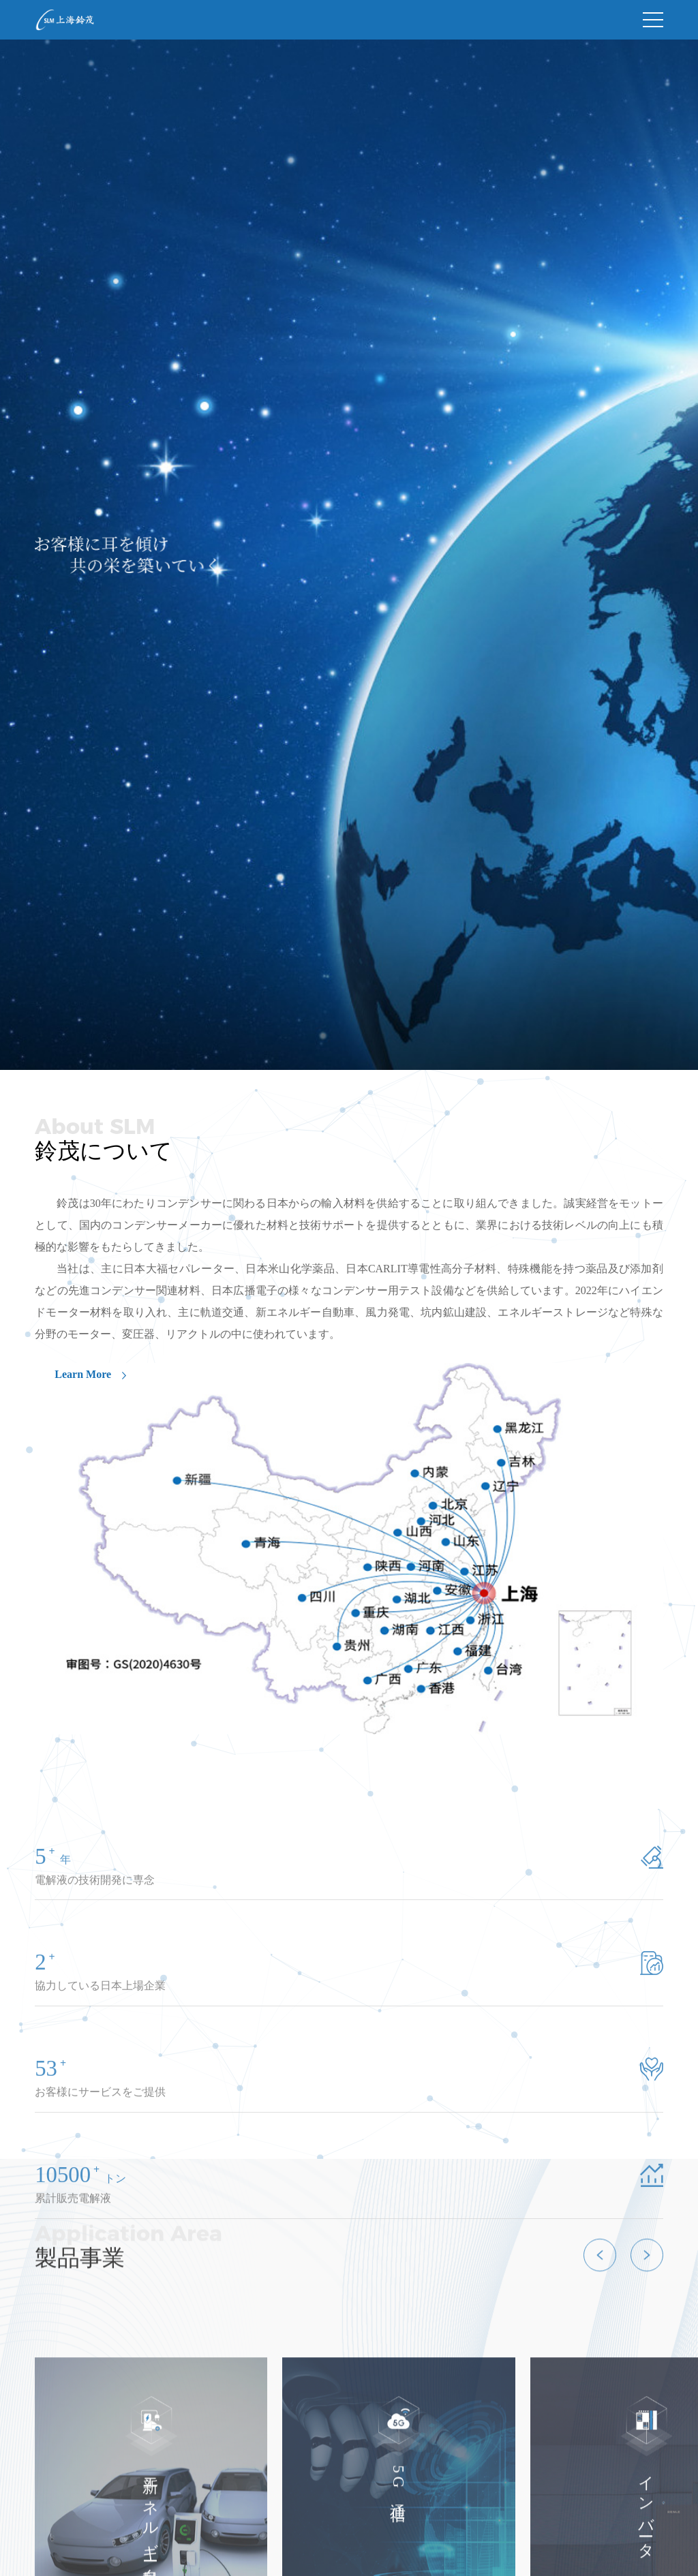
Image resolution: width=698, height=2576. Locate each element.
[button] (599, 2311)
